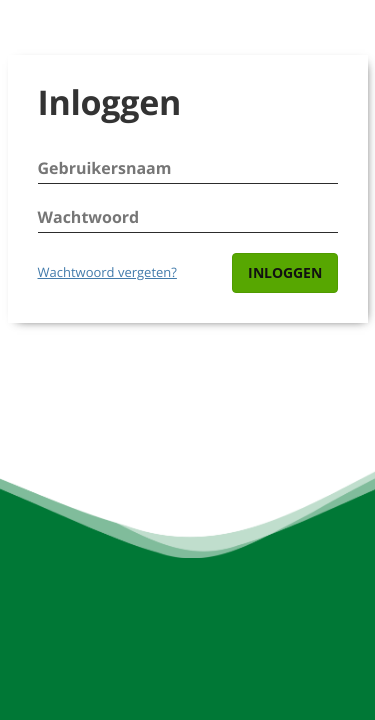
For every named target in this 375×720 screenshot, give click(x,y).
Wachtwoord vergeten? (107, 272)
